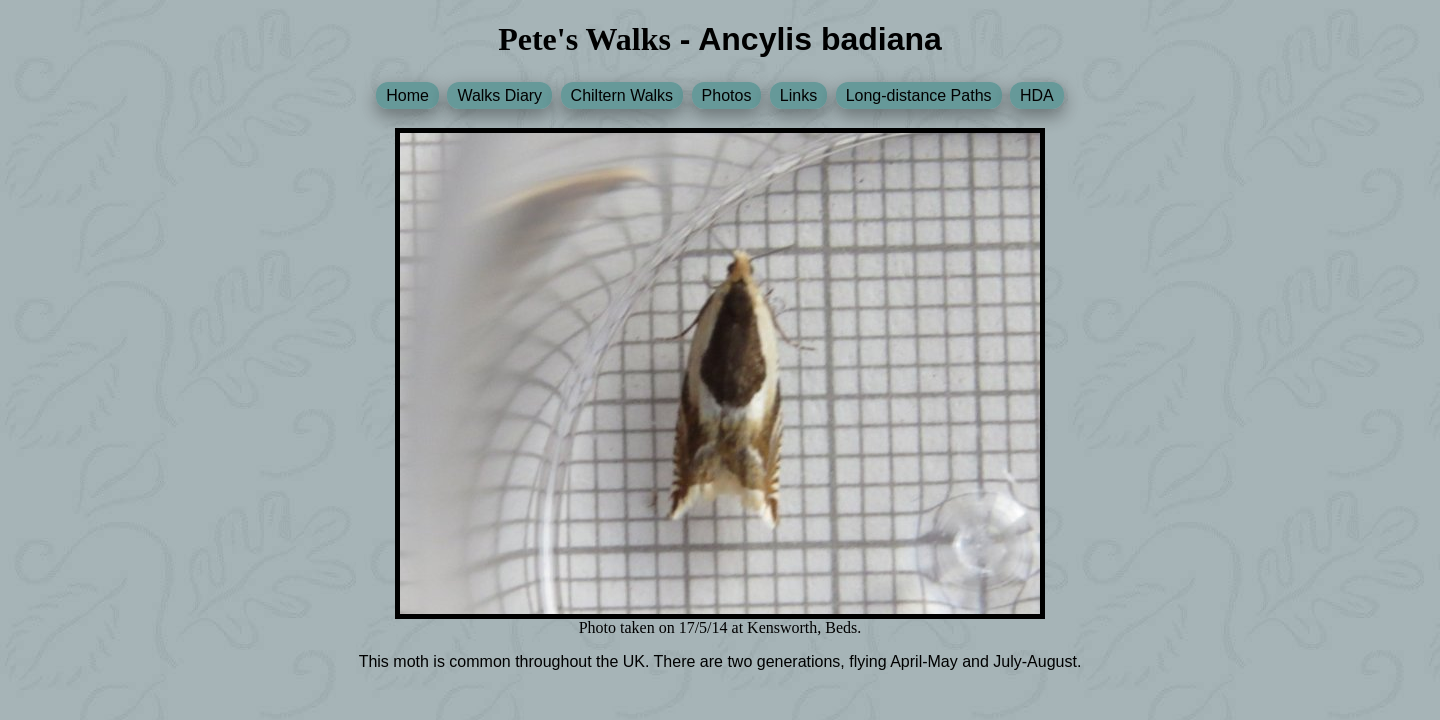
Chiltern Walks (622, 95)
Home (407, 95)
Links (798, 95)
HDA (1037, 95)
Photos (727, 95)
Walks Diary (499, 95)
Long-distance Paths (919, 95)
